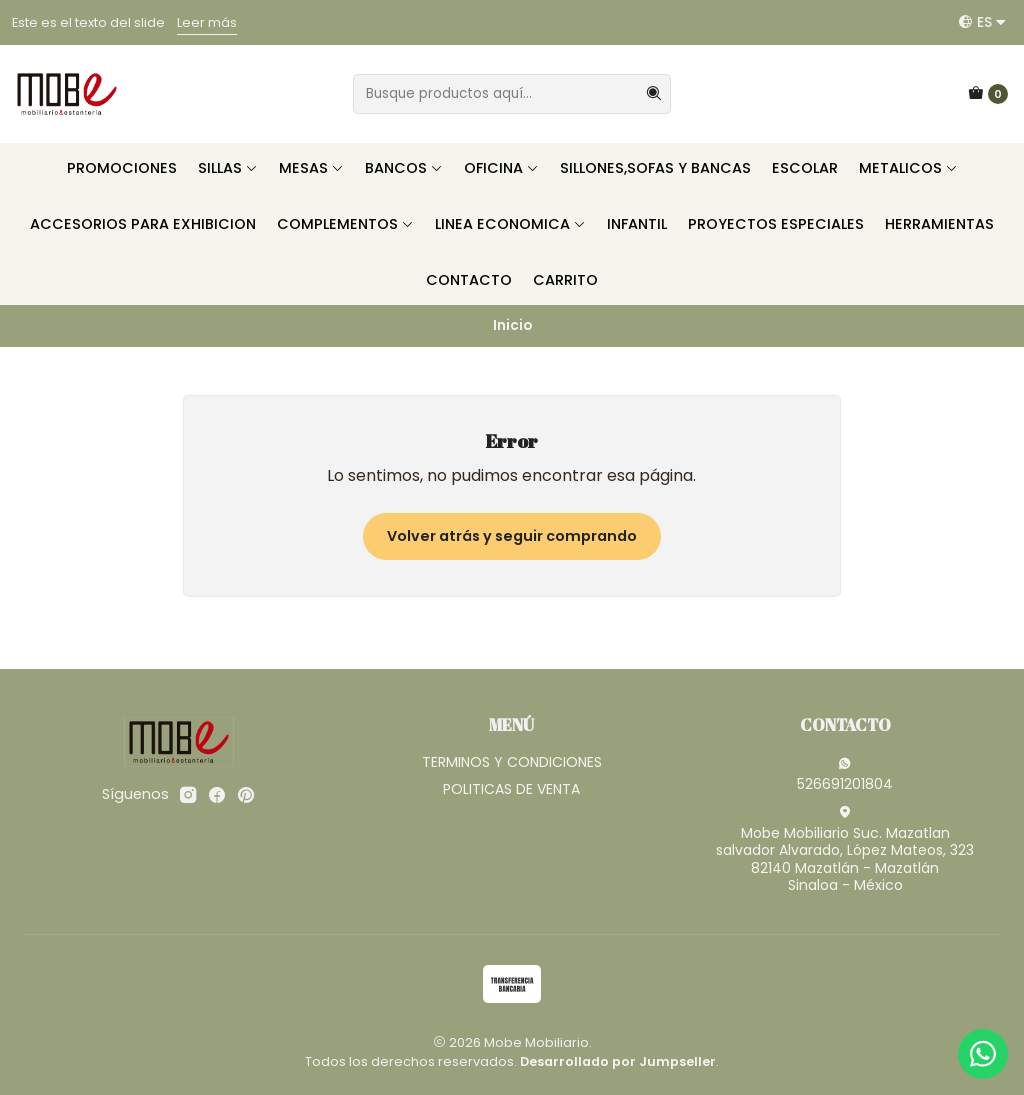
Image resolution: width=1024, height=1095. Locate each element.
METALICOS (908, 168)
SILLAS (228, 168)
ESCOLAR (805, 168)
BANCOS (404, 168)
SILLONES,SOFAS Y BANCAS (655, 168)
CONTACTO (469, 280)
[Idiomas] (982, 22)
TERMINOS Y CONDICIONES (512, 762)
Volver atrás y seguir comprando (512, 536)
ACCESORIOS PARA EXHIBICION (143, 224)
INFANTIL (637, 224)
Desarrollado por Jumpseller (618, 1061)
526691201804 (845, 775)
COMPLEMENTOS (345, 224)
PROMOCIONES (122, 168)
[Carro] (988, 94)
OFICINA (501, 168)
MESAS (311, 168)
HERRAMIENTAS (939, 224)
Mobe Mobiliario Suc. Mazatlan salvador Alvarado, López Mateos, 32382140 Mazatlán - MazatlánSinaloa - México (845, 850)
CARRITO (565, 280)
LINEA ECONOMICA (510, 224)
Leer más (207, 22)
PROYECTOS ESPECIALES (776, 224)
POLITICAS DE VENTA (511, 789)
